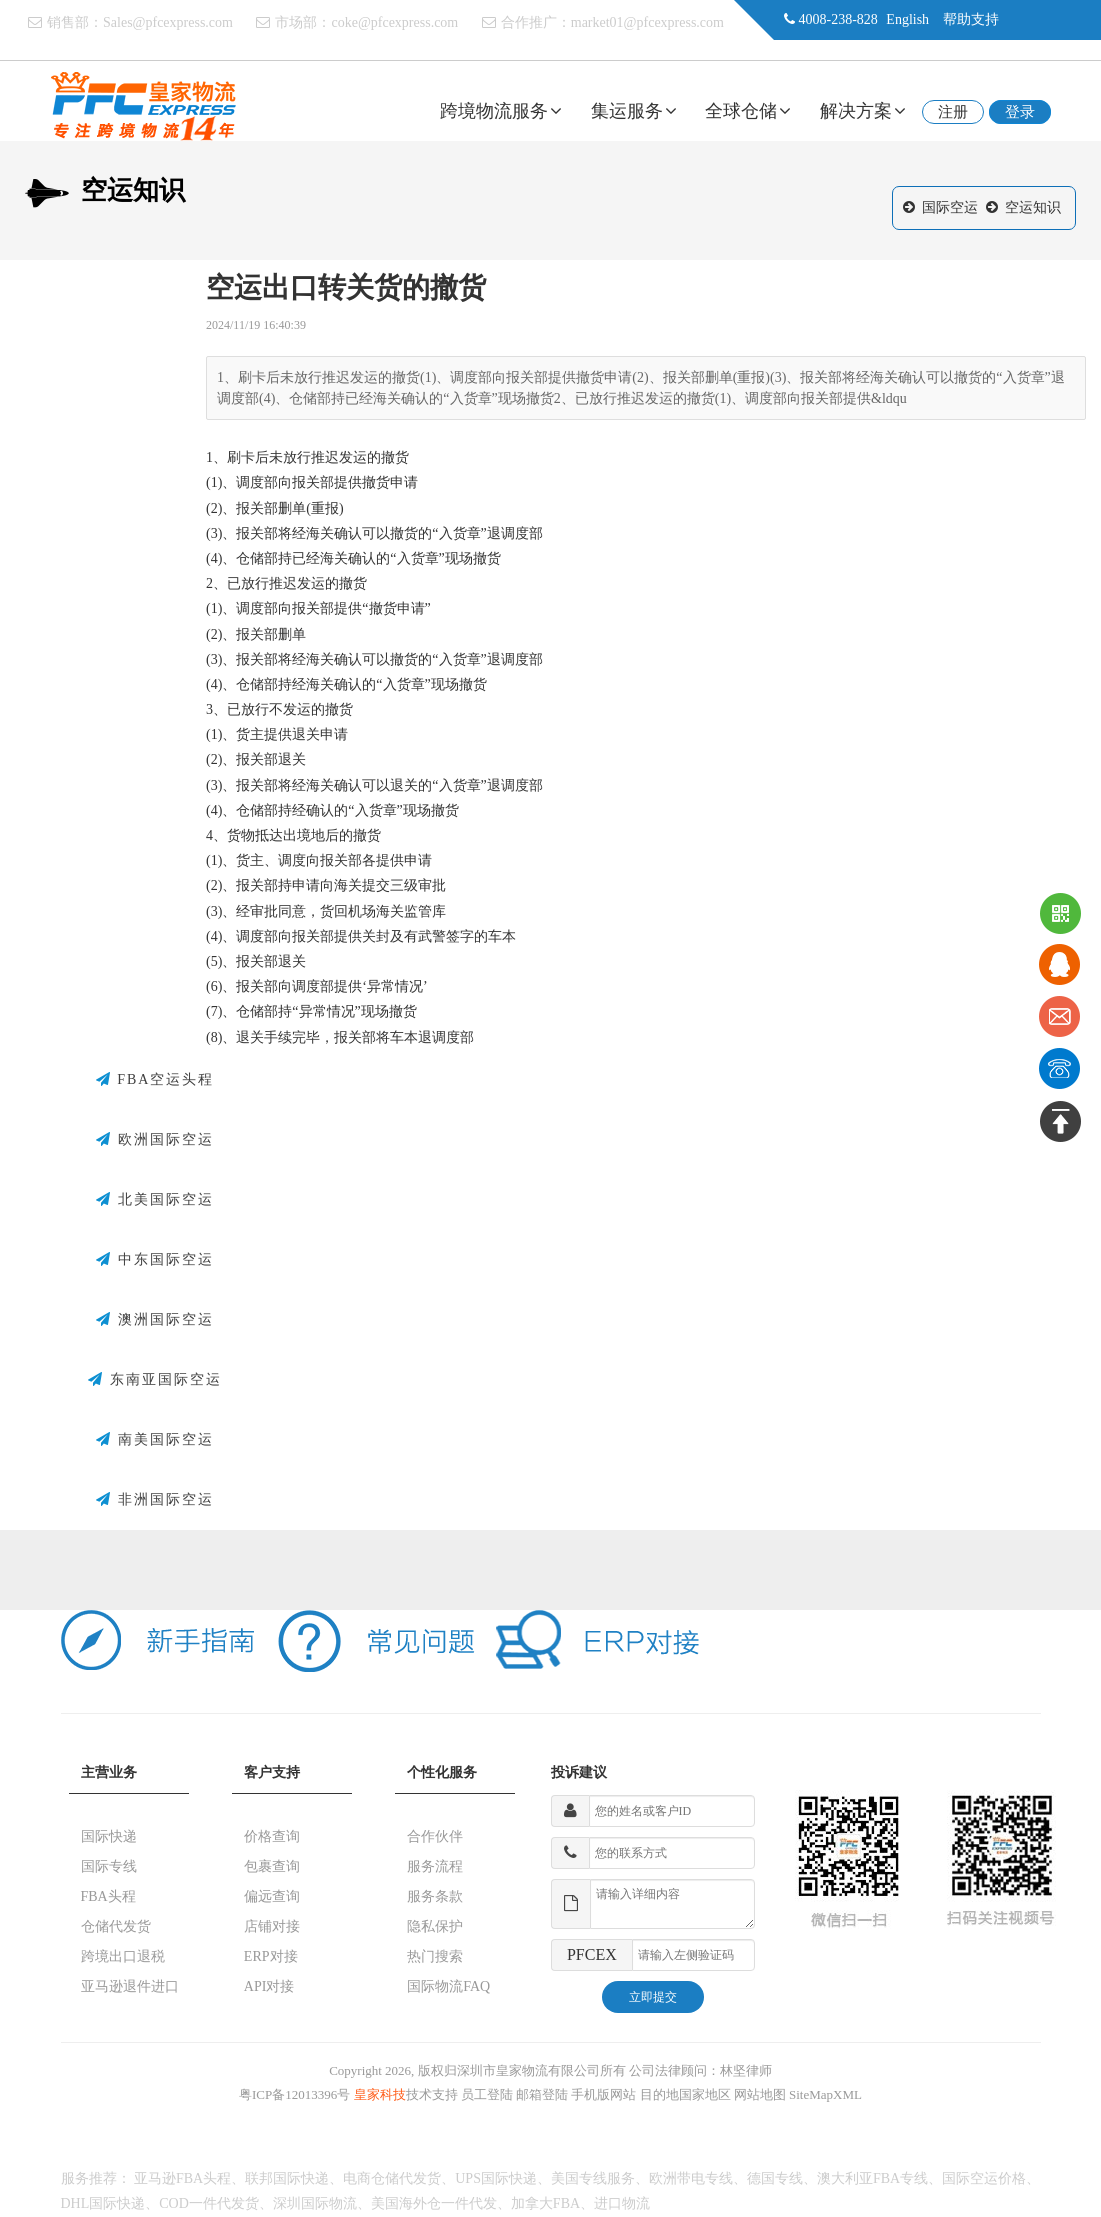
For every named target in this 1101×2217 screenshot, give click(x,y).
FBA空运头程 (155, 1080)
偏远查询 (272, 1896)
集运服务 (634, 111)
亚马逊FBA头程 (182, 2178)
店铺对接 (272, 1926)
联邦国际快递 (287, 2178)
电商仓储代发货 (392, 2178)
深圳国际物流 (315, 2203)
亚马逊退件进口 (130, 1986)
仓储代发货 (116, 1926)
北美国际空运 (155, 1200)
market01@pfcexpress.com (647, 22)
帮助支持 (971, 19)
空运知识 (1033, 207)
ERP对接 (271, 1956)
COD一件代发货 (209, 2203)
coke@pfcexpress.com (394, 22)
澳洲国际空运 (155, 1320)
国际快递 (109, 1836)
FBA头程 (108, 1896)
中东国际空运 (155, 1260)
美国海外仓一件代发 (434, 2203)
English (907, 19)
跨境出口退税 (123, 1956)
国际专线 (109, 1866)
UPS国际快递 (496, 2178)
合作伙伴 (435, 1836)
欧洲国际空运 (155, 1140)
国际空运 (950, 207)
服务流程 (435, 1866)
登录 (1020, 112)
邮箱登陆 (542, 2094)
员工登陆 (487, 2094)
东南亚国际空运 (155, 1380)
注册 (953, 112)
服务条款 (435, 1896)
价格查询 (272, 1836)
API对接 (269, 1986)
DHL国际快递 (103, 2203)
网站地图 (760, 2094)
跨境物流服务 (501, 111)
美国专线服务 (593, 2178)
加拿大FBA (545, 2203)
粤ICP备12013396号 (294, 2094)
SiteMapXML (825, 2094)
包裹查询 (272, 1866)
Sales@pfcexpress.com (168, 22)
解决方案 (863, 111)
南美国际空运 (155, 1440)
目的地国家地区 (685, 2094)
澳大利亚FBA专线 (872, 2178)
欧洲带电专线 (691, 2178)
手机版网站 (603, 2094)
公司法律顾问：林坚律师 (700, 2070)
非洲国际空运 (155, 1500)
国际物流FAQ (448, 1986)
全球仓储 (748, 111)
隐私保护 (435, 1926)
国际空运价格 (984, 2178)
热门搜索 (435, 1956)
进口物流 (622, 2203)
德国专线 (775, 2178)
